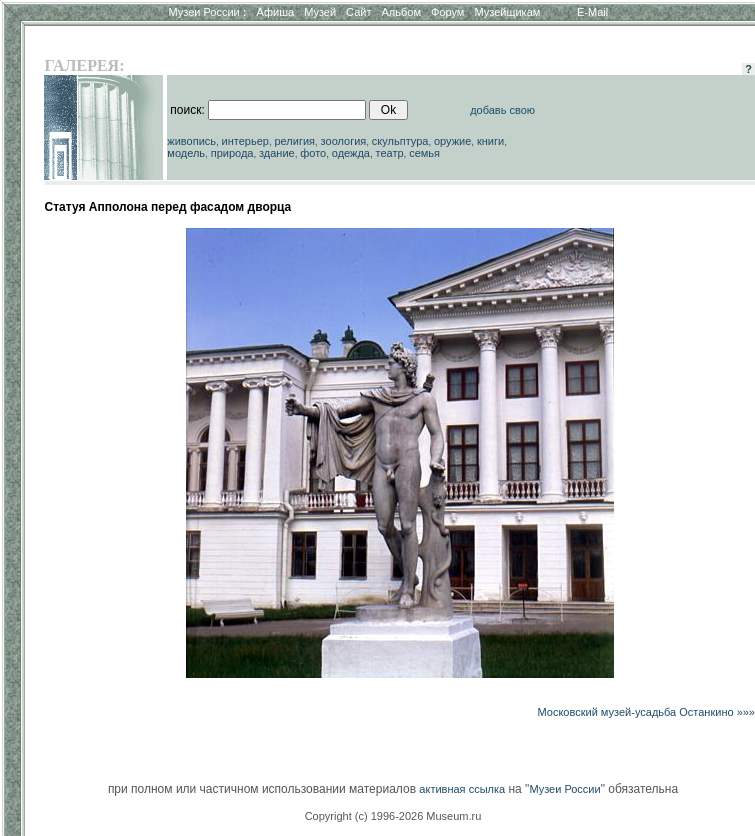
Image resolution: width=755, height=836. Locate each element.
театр (390, 153)
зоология (344, 141)
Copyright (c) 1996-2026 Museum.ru (393, 816)
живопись (191, 141)
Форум (447, 12)
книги (490, 141)
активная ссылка (462, 789)
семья (424, 153)
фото (313, 153)
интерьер (245, 141)
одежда (351, 153)
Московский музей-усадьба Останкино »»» (646, 712)
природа (232, 153)
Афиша (276, 12)
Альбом (401, 12)
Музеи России (207, 12)
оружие (452, 141)
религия (295, 141)
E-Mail (592, 12)
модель (186, 153)
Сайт (358, 12)
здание (277, 153)
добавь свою (502, 110)
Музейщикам (507, 12)
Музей (320, 12)
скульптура (400, 141)
